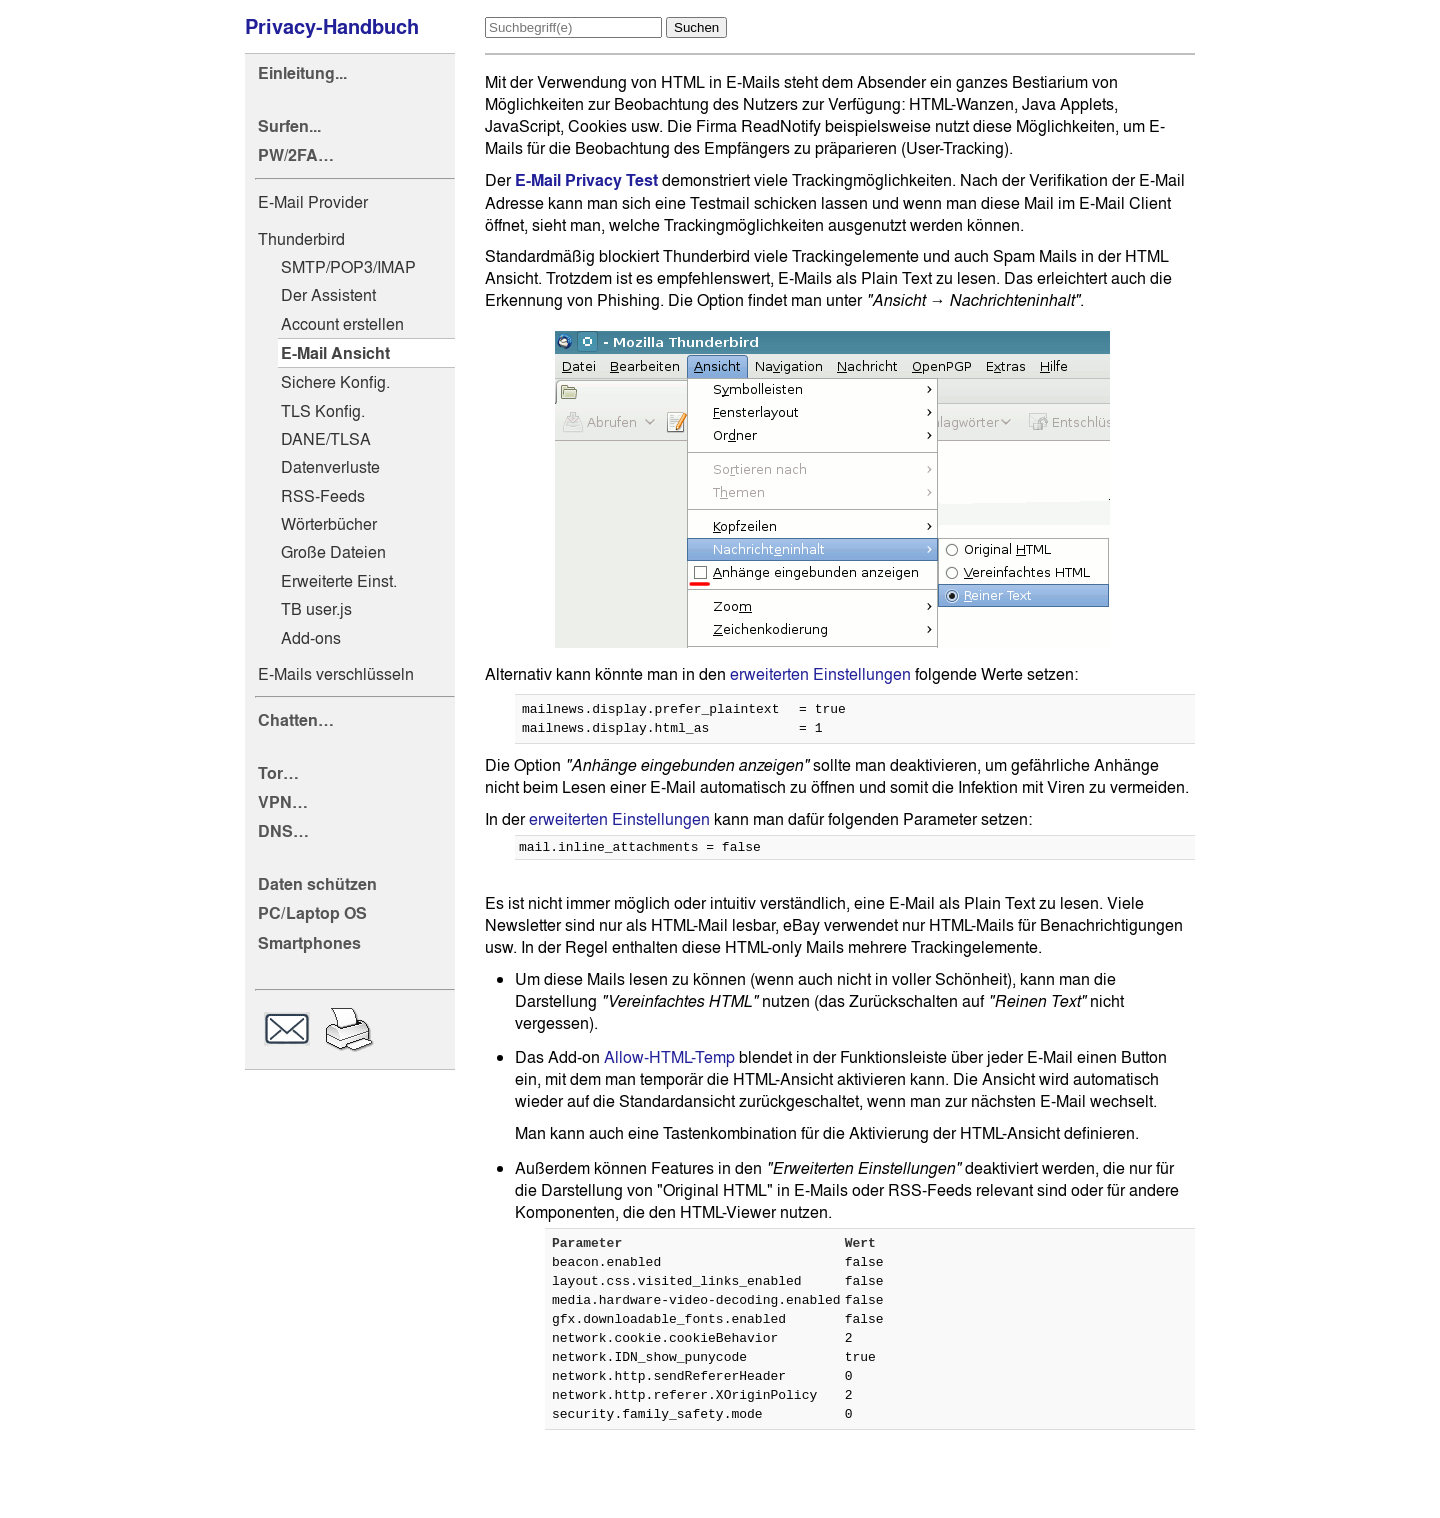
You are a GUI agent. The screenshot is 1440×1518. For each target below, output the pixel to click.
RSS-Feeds (323, 496)
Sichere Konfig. (335, 382)
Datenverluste (330, 467)
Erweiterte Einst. (339, 581)
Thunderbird (301, 239)
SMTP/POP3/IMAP (348, 267)
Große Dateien (333, 552)
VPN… (283, 802)
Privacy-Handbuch (332, 27)
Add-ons (311, 638)
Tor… (278, 773)
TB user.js (316, 609)
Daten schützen (317, 884)
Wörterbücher (329, 524)
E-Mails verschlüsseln (336, 674)
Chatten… (296, 720)
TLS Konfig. (323, 411)
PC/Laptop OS (312, 913)
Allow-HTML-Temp (669, 1066)
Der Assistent (328, 295)
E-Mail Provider (313, 202)
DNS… (283, 831)
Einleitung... (302, 73)
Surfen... (289, 126)
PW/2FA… (296, 155)
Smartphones (309, 943)
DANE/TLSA (326, 439)
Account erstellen (342, 324)
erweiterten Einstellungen (820, 674)
